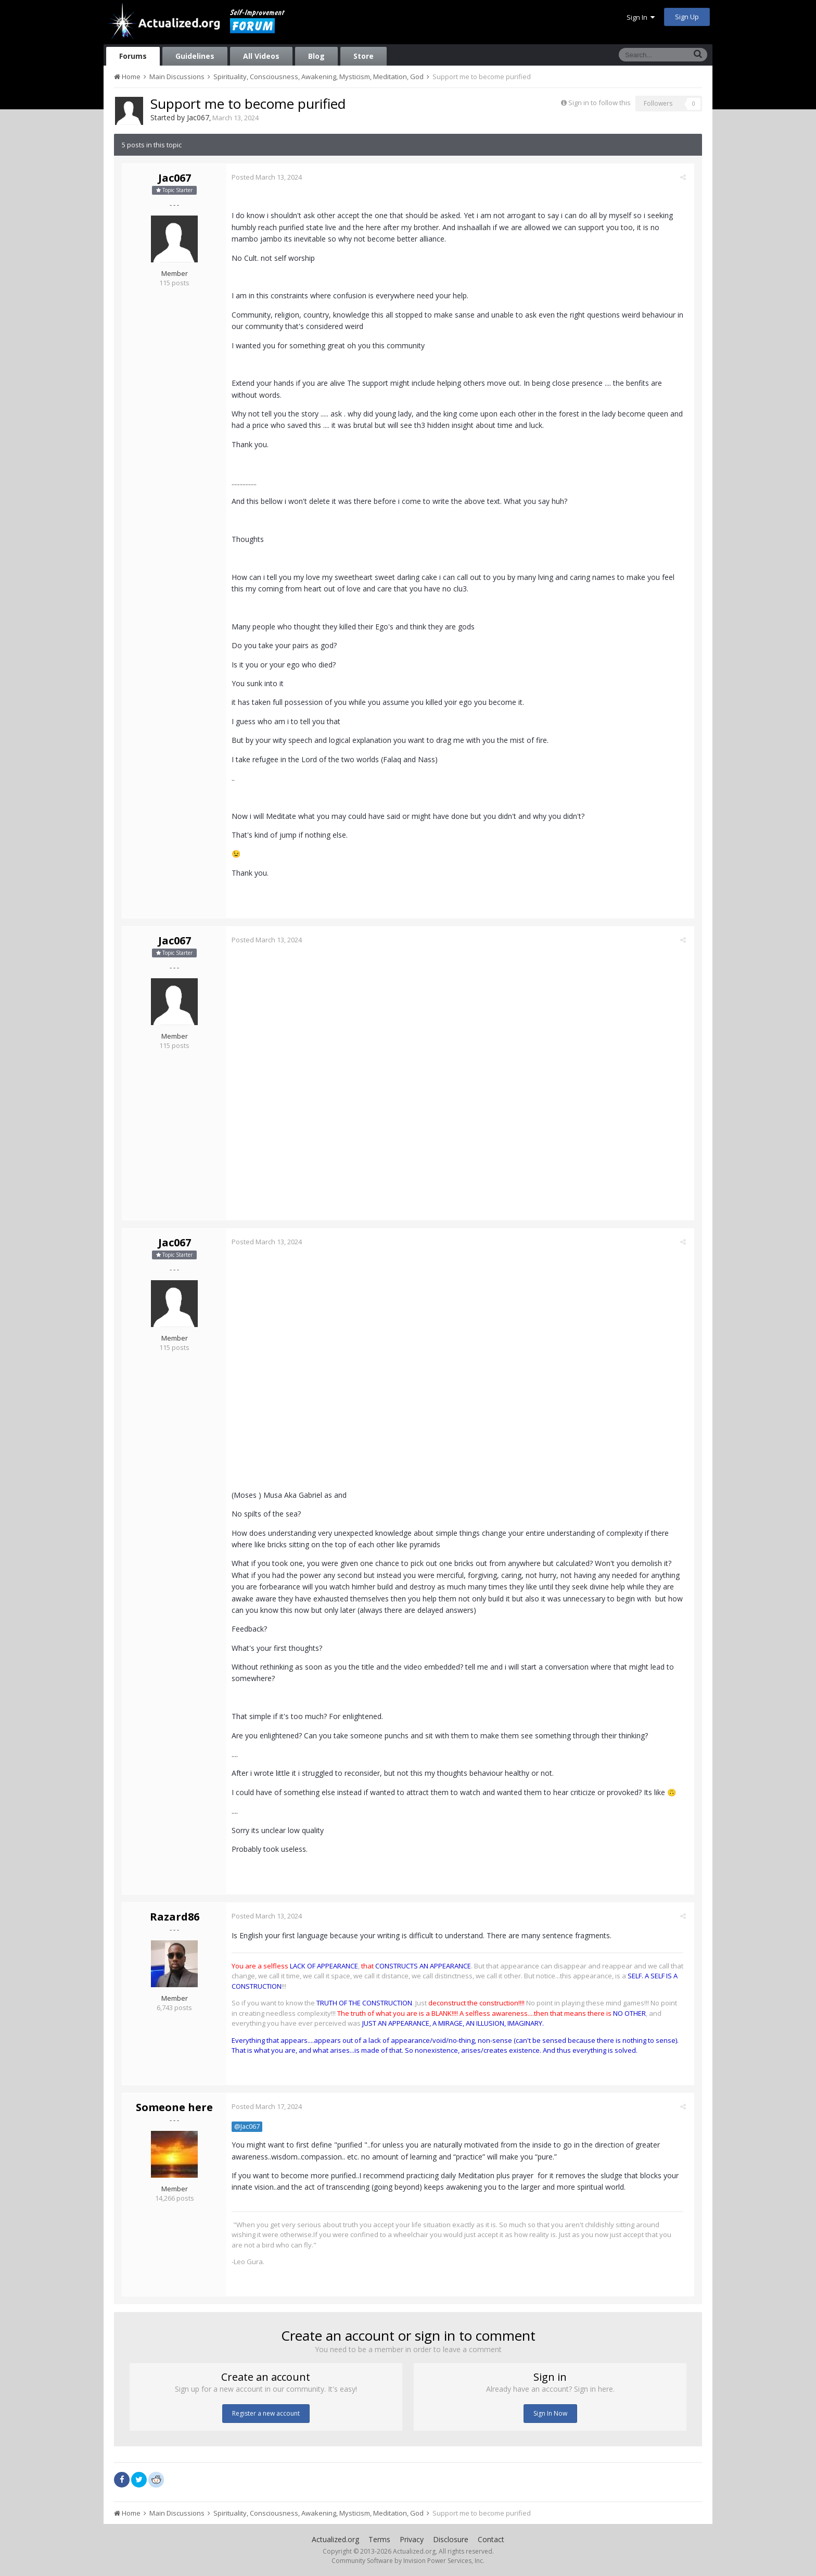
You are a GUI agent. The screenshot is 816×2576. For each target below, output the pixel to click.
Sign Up (687, 16)
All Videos (261, 56)
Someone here (174, 2107)
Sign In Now (550, 2413)
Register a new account (266, 2413)
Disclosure (450, 2539)
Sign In (641, 17)
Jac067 (198, 117)
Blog (316, 56)
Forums (133, 56)
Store (363, 56)
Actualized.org (335, 2539)
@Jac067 (249, 2126)
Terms (379, 2539)
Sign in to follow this (599, 102)
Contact (491, 2539)
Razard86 (174, 1917)
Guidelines (194, 56)
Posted (269, 177)
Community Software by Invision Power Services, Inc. (408, 2560)
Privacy (412, 2539)
